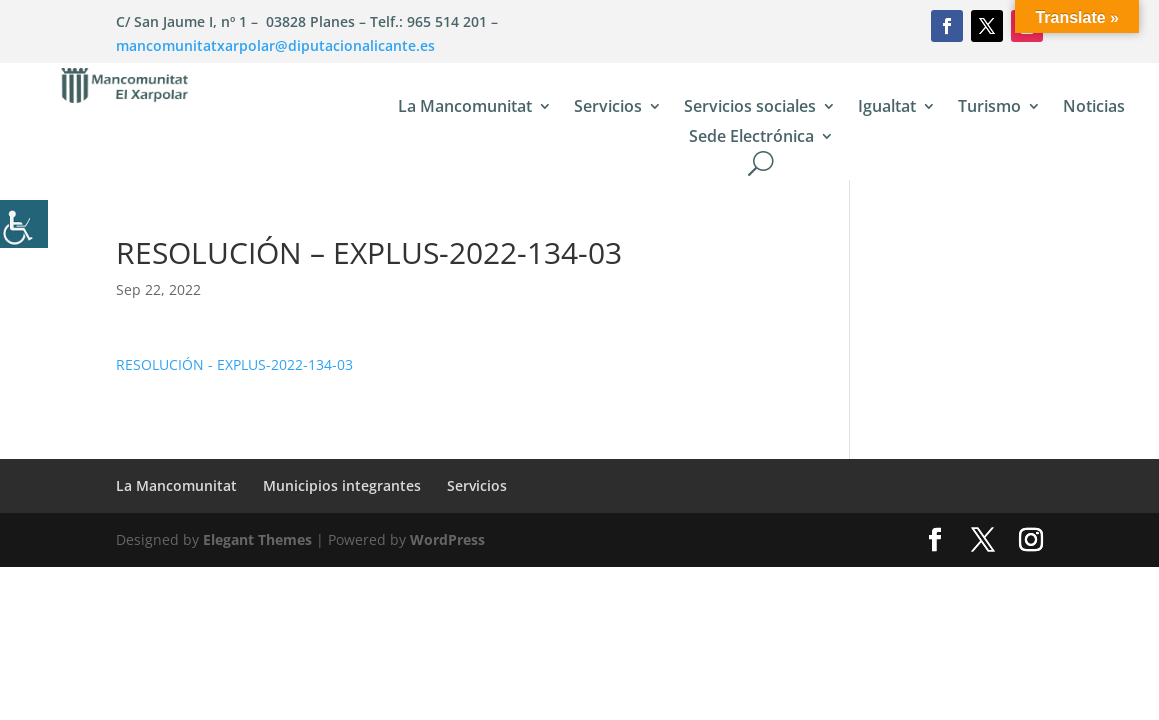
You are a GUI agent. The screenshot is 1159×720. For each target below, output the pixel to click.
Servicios (608, 108)
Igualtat (887, 108)
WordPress (447, 539)
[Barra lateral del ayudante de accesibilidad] (24, 224)
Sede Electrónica (751, 138)
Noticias (1094, 108)
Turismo (989, 108)
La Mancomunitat (465, 108)
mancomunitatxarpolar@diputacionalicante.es (275, 45)
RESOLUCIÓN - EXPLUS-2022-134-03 (234, 364)
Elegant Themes (257, 539)
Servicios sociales (750, 108)
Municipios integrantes (342, 485)
